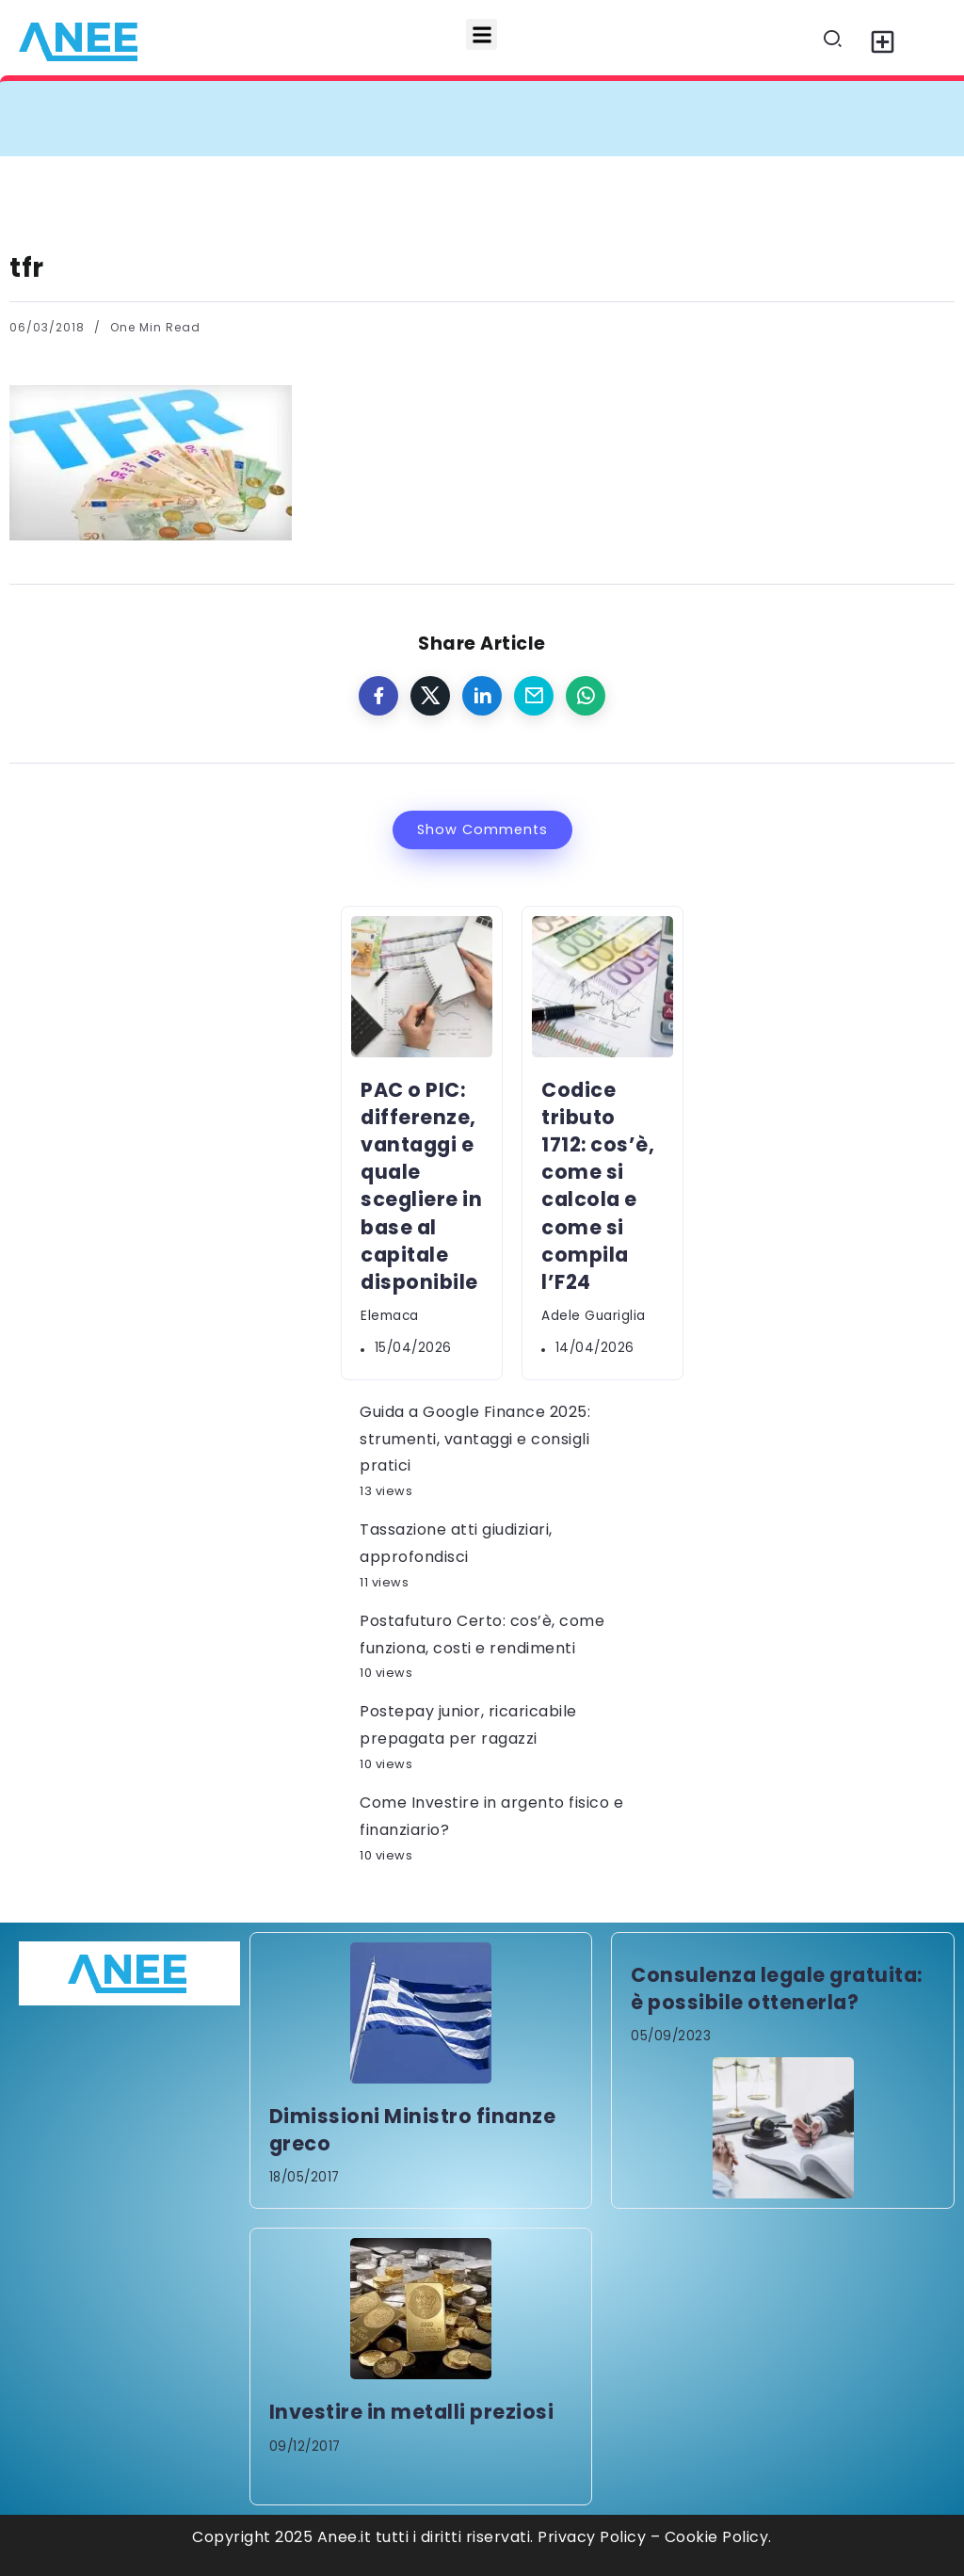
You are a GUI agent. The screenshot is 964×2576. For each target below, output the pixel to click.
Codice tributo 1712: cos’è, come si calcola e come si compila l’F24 (597, 1186)
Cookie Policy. (718, 2537)
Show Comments (482, 829)
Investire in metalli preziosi (411, 2411)
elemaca (390, 1316)
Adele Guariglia (593, 1316)
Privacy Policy (592, 2537)
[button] (481, 34)
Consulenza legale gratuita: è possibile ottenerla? (777, 1988)
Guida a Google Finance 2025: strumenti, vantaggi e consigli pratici (475, 1439)
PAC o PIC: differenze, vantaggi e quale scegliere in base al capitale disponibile (421, 1186)
